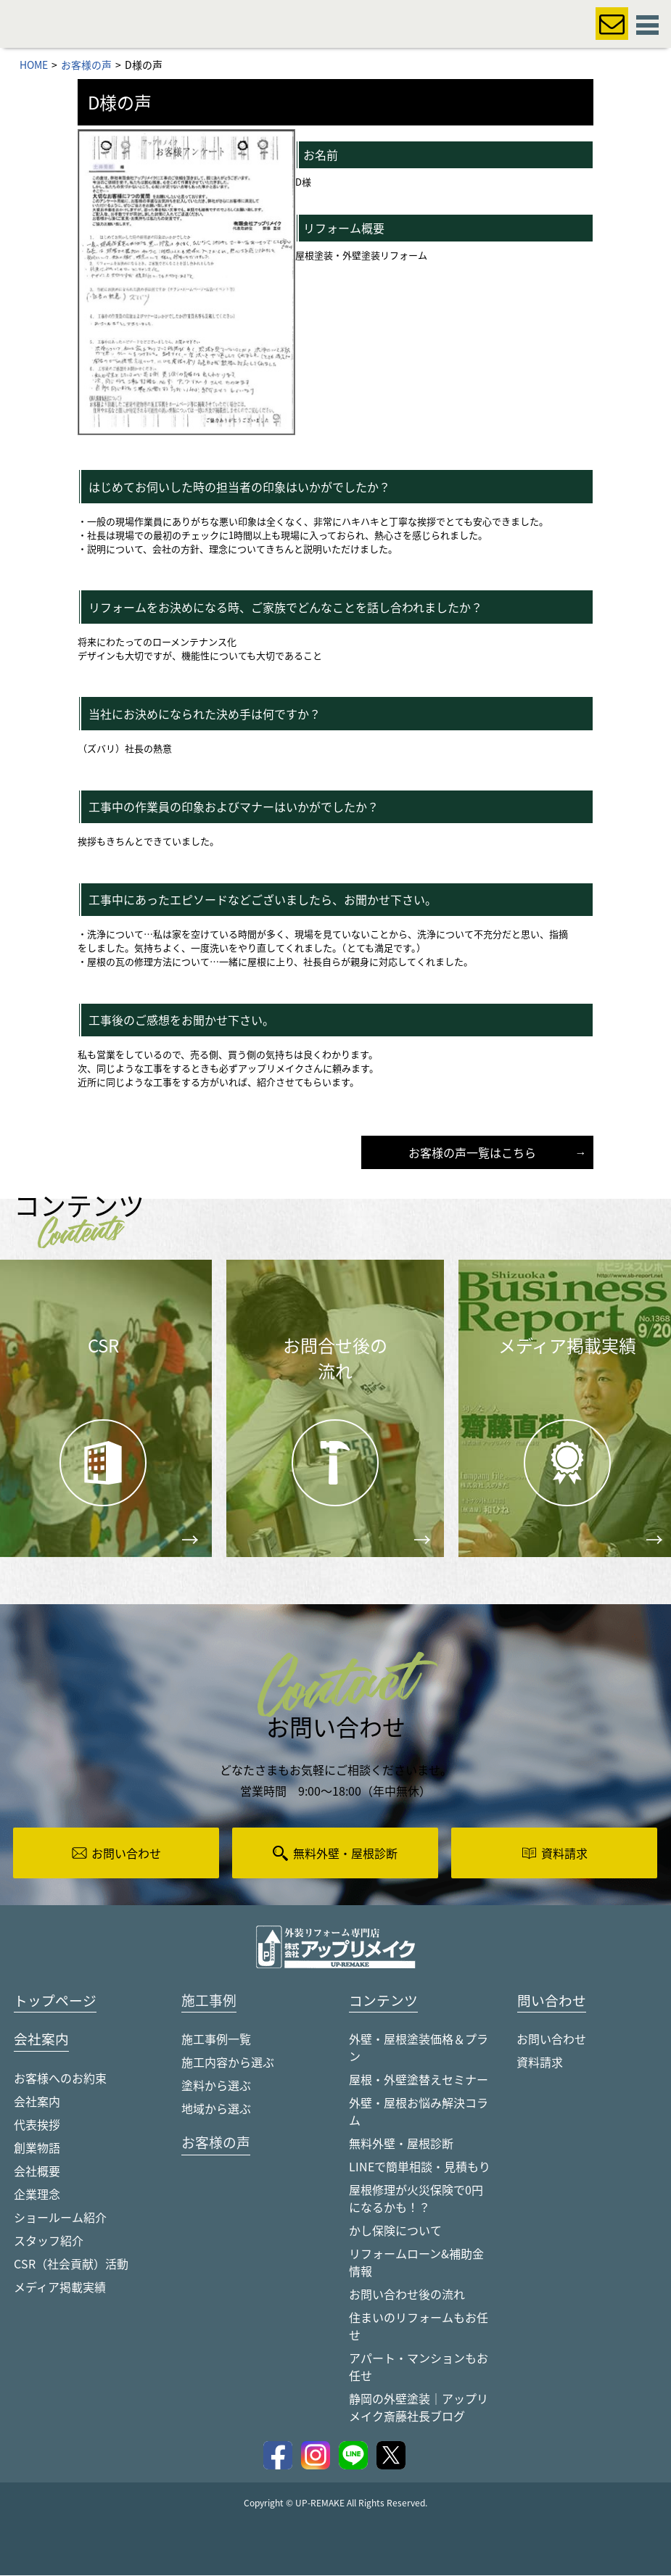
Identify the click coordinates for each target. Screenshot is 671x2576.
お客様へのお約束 (60, 2079)
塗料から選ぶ (216, 2085)
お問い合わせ (551, 2039)
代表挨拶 (37, 2125)
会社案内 (37, 2102)
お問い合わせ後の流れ (407, 2294)
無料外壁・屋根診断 (401, 2143)
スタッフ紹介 (48, 2241)
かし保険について (395, 2230)
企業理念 (37, 2195)
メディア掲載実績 (60, 2288)
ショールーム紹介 (60, 2218)
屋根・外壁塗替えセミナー (418, 2080)
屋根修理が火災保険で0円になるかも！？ (416, 2198)
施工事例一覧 (216, 2039)
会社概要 (37, 2172)
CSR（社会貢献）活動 (71, 2265)
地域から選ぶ (216, 2109)
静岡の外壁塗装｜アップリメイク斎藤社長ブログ (418, 2407)
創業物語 (37, 2149)
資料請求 (539, 2062)
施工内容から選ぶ (227, 2062)
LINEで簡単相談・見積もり (419, 2167)
